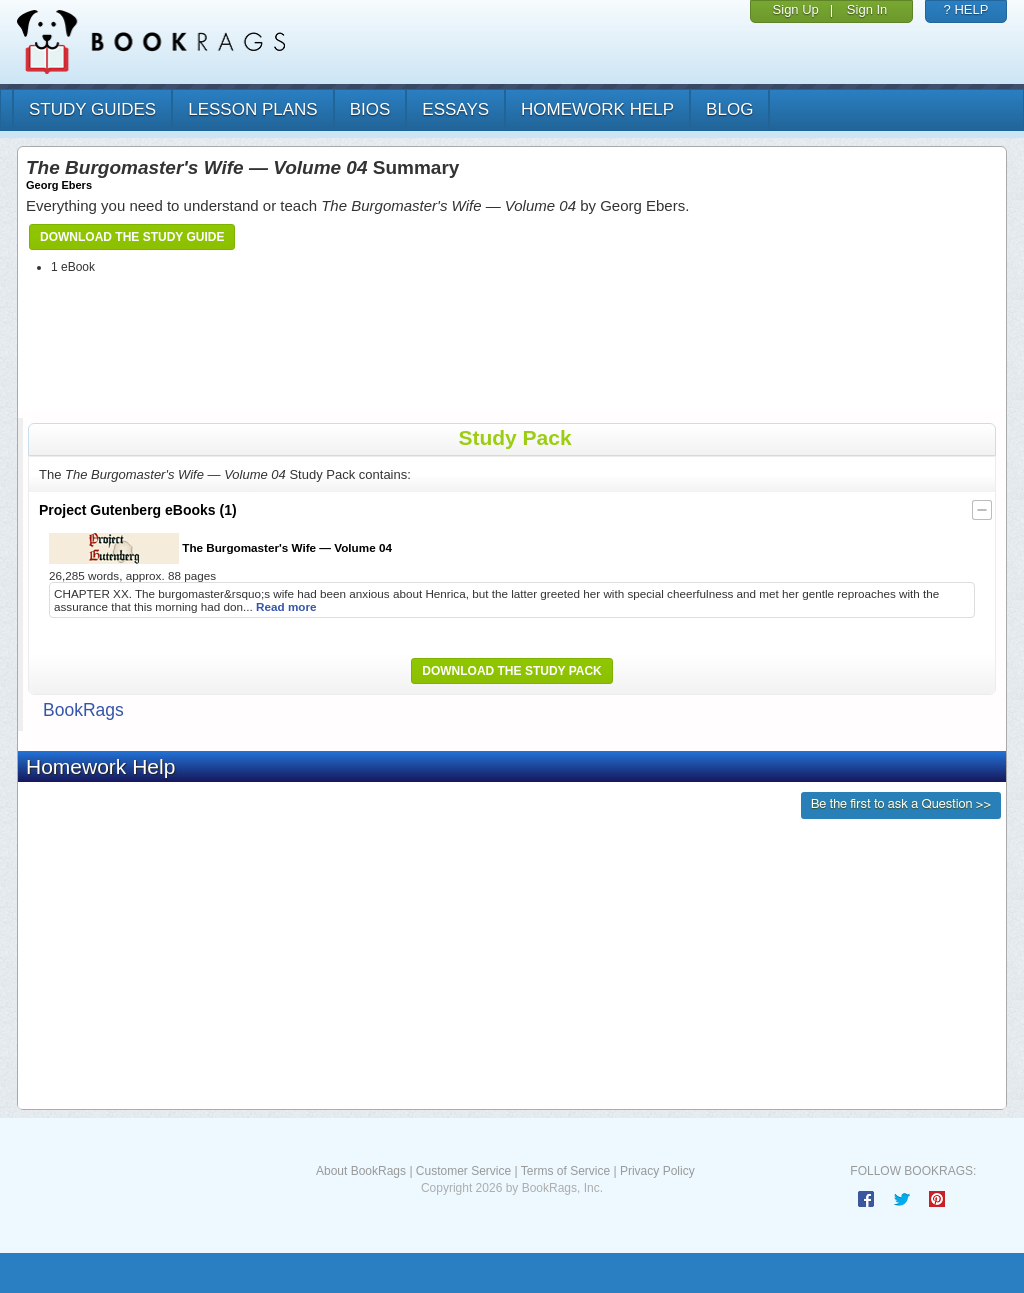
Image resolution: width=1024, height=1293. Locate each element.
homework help (597, 109)
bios (370, 109)
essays (455, 109)
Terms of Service (565, 1171)
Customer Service (463, 1171)
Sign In (867, 9)
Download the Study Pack (512, 671)
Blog (729, 109)
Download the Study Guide (132, 237)
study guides (92, 109)
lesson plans (252, 109)
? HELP (966, 9)
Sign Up (796, 9)
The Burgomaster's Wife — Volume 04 (220, 548)
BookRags (83, 710)
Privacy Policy (657, 1171)
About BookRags (361, 1171)
